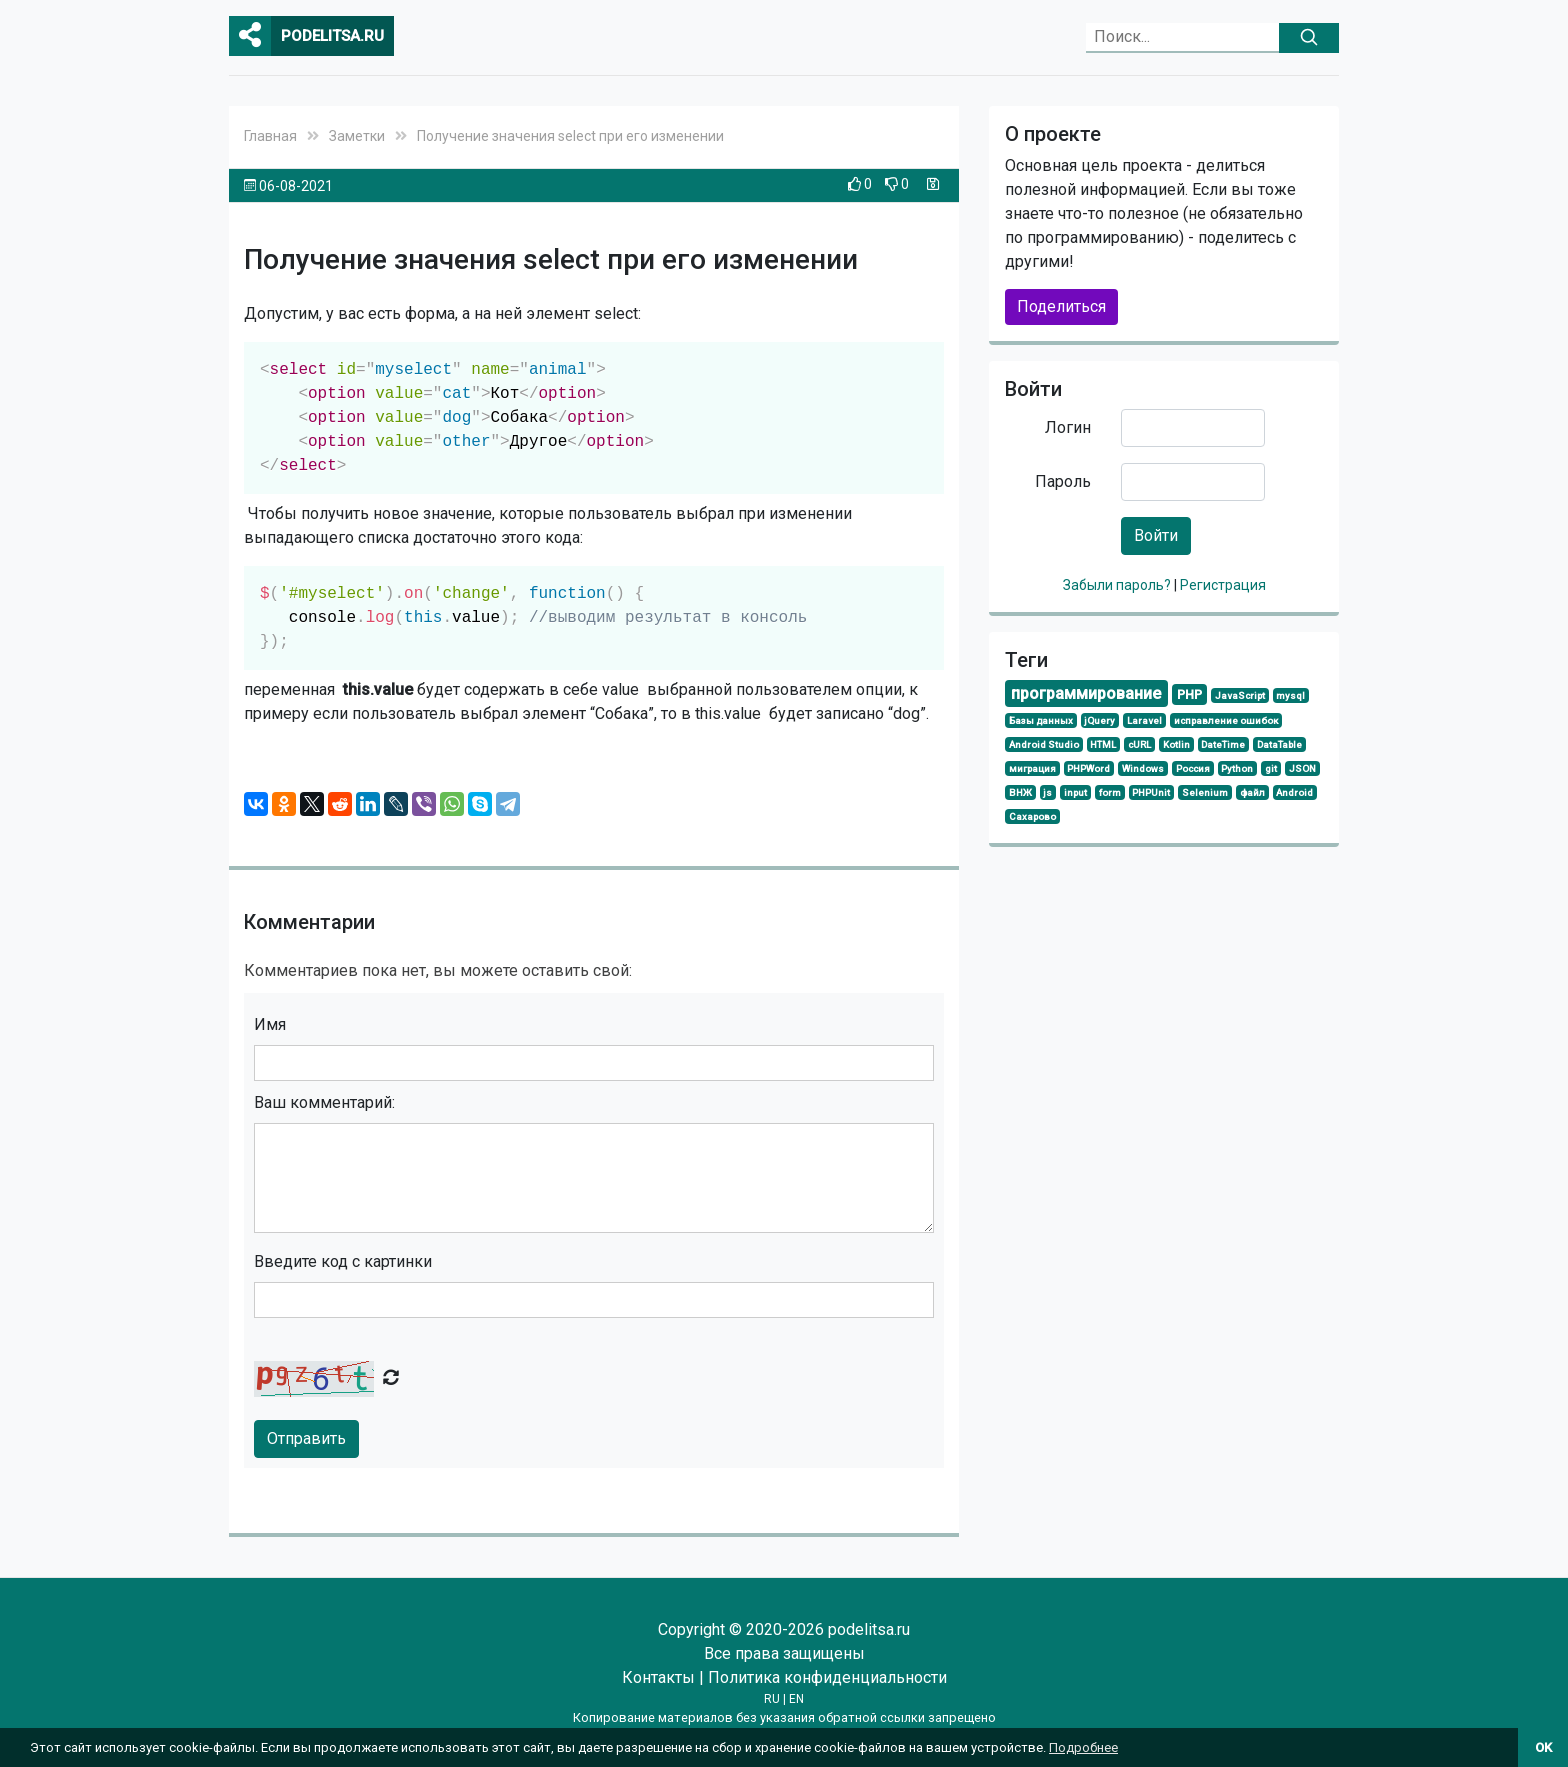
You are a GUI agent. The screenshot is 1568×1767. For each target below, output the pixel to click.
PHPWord (1088, 768)
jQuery (1099, 720)
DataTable (1279, 744)
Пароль (1063, 481)
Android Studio (1044, 744)
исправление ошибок (1226, 720)
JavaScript (1240, 695)
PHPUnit (1151, 792)
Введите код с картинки (343, 1261)
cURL (1139, 744)
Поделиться (1061, 306)
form (1110, 792)
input (1075, 792)
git (1271, 768)
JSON (1302, 768)
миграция (1032, 768)
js (1047, 792)
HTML (1103, 744)
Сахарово (1032, 816)
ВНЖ (1020, 792)
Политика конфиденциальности (827, 1677)
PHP (1189, 694)
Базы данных (1041, 720)
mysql (1290, 695)
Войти (1156, 535)
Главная (270, 136)
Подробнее (1083, 1747)
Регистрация (1223, 585)
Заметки (357, 136)
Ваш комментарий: (324, 1102)
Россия (1193, 768)
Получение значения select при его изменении (570, 136)
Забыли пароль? (1118, 585)
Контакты (658, 1677)
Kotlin (1176, 744)
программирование (1086, 693)
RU (772, 1699)
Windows (1143, 768)
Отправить (306, 1438)
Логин (1068, 427)
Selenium (1205, 792)
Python (1237, 768)
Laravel (1144, 720)
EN (796, 1699)
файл (1252, 792)
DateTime (1223, 744)
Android (1294, 792)
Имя (270, 1024)
